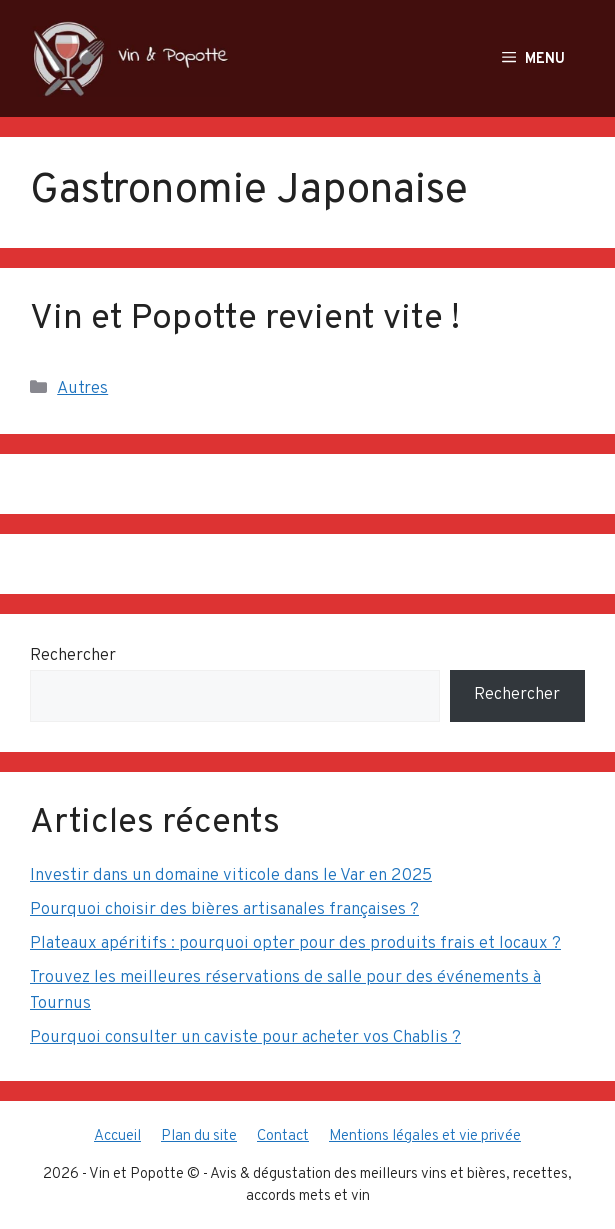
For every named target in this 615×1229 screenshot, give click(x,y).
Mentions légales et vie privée (425, 1136)
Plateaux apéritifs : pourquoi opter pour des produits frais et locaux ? (295, 944)
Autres (82, 389)
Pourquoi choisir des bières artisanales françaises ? (224, 910)
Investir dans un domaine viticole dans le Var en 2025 (231, 876)
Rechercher (73, 656)
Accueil (117, 1136)
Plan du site (199, 1136)
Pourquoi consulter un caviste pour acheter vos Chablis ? (245, 1038)
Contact (283, 1136)
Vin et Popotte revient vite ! (245, 319)
